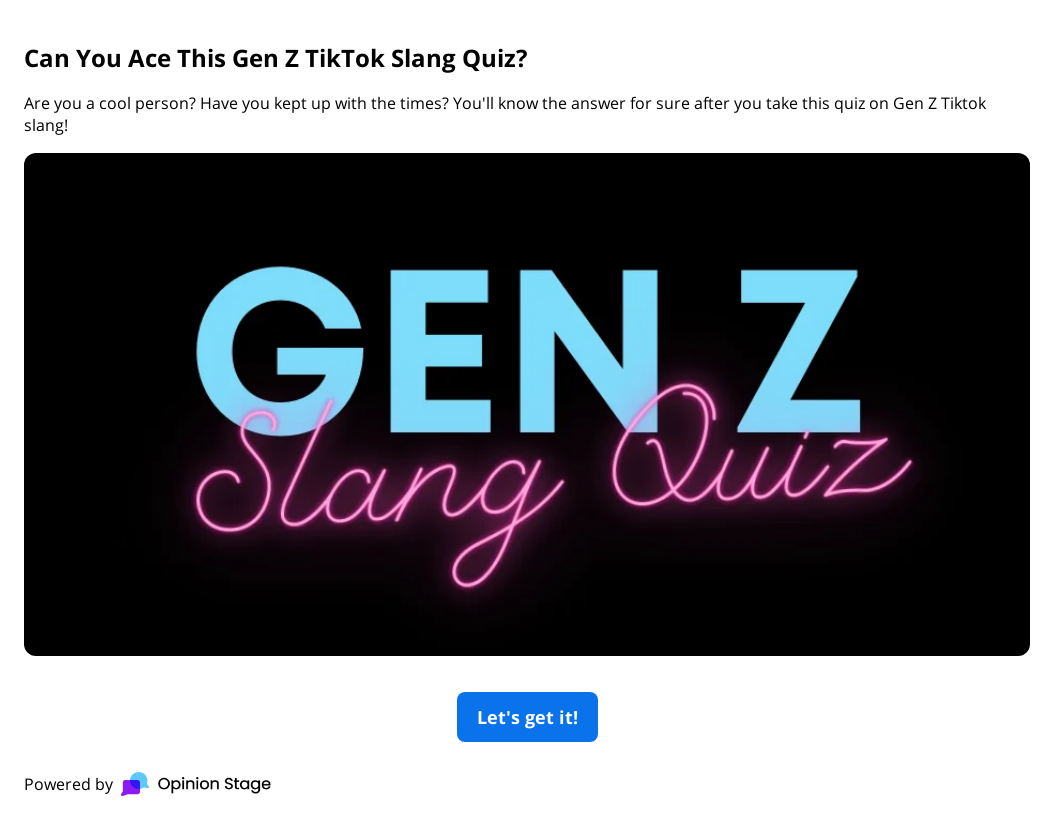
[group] (527, 411)
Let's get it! (527, 717)
